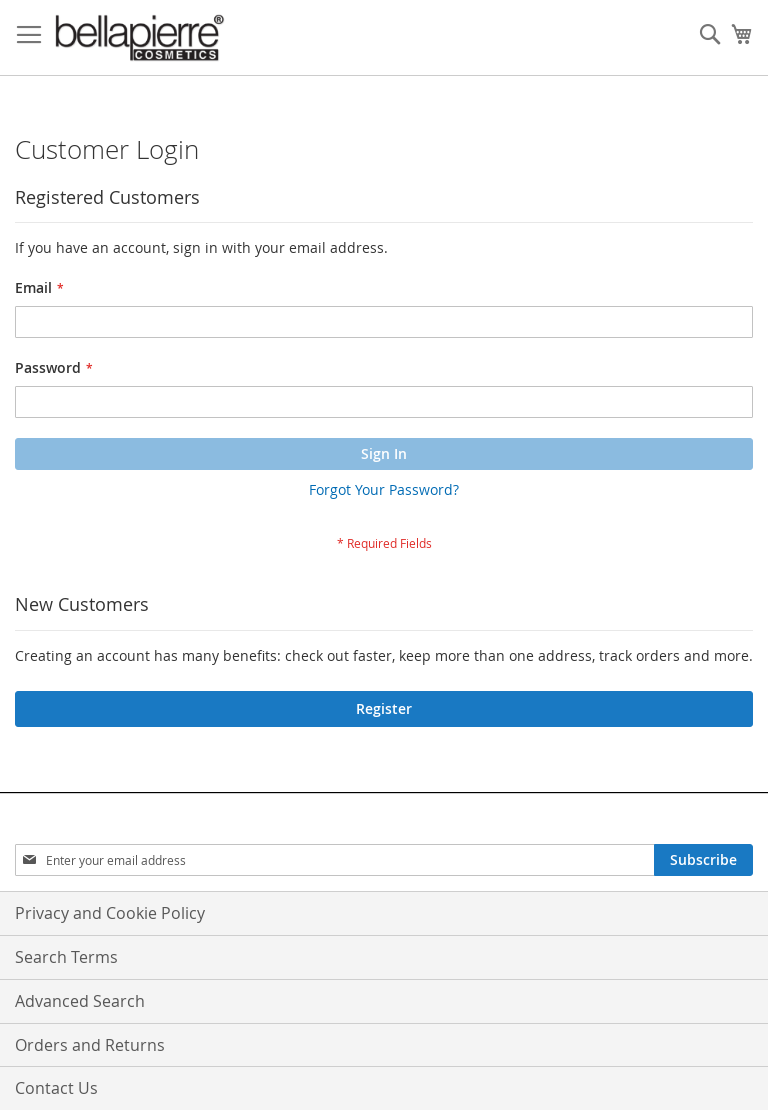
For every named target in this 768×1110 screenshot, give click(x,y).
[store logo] (140, 38)
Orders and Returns (90, 1045)
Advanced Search (80, 1001)
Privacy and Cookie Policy (110, 913)
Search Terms (66, 957)
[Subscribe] (703, 860)
